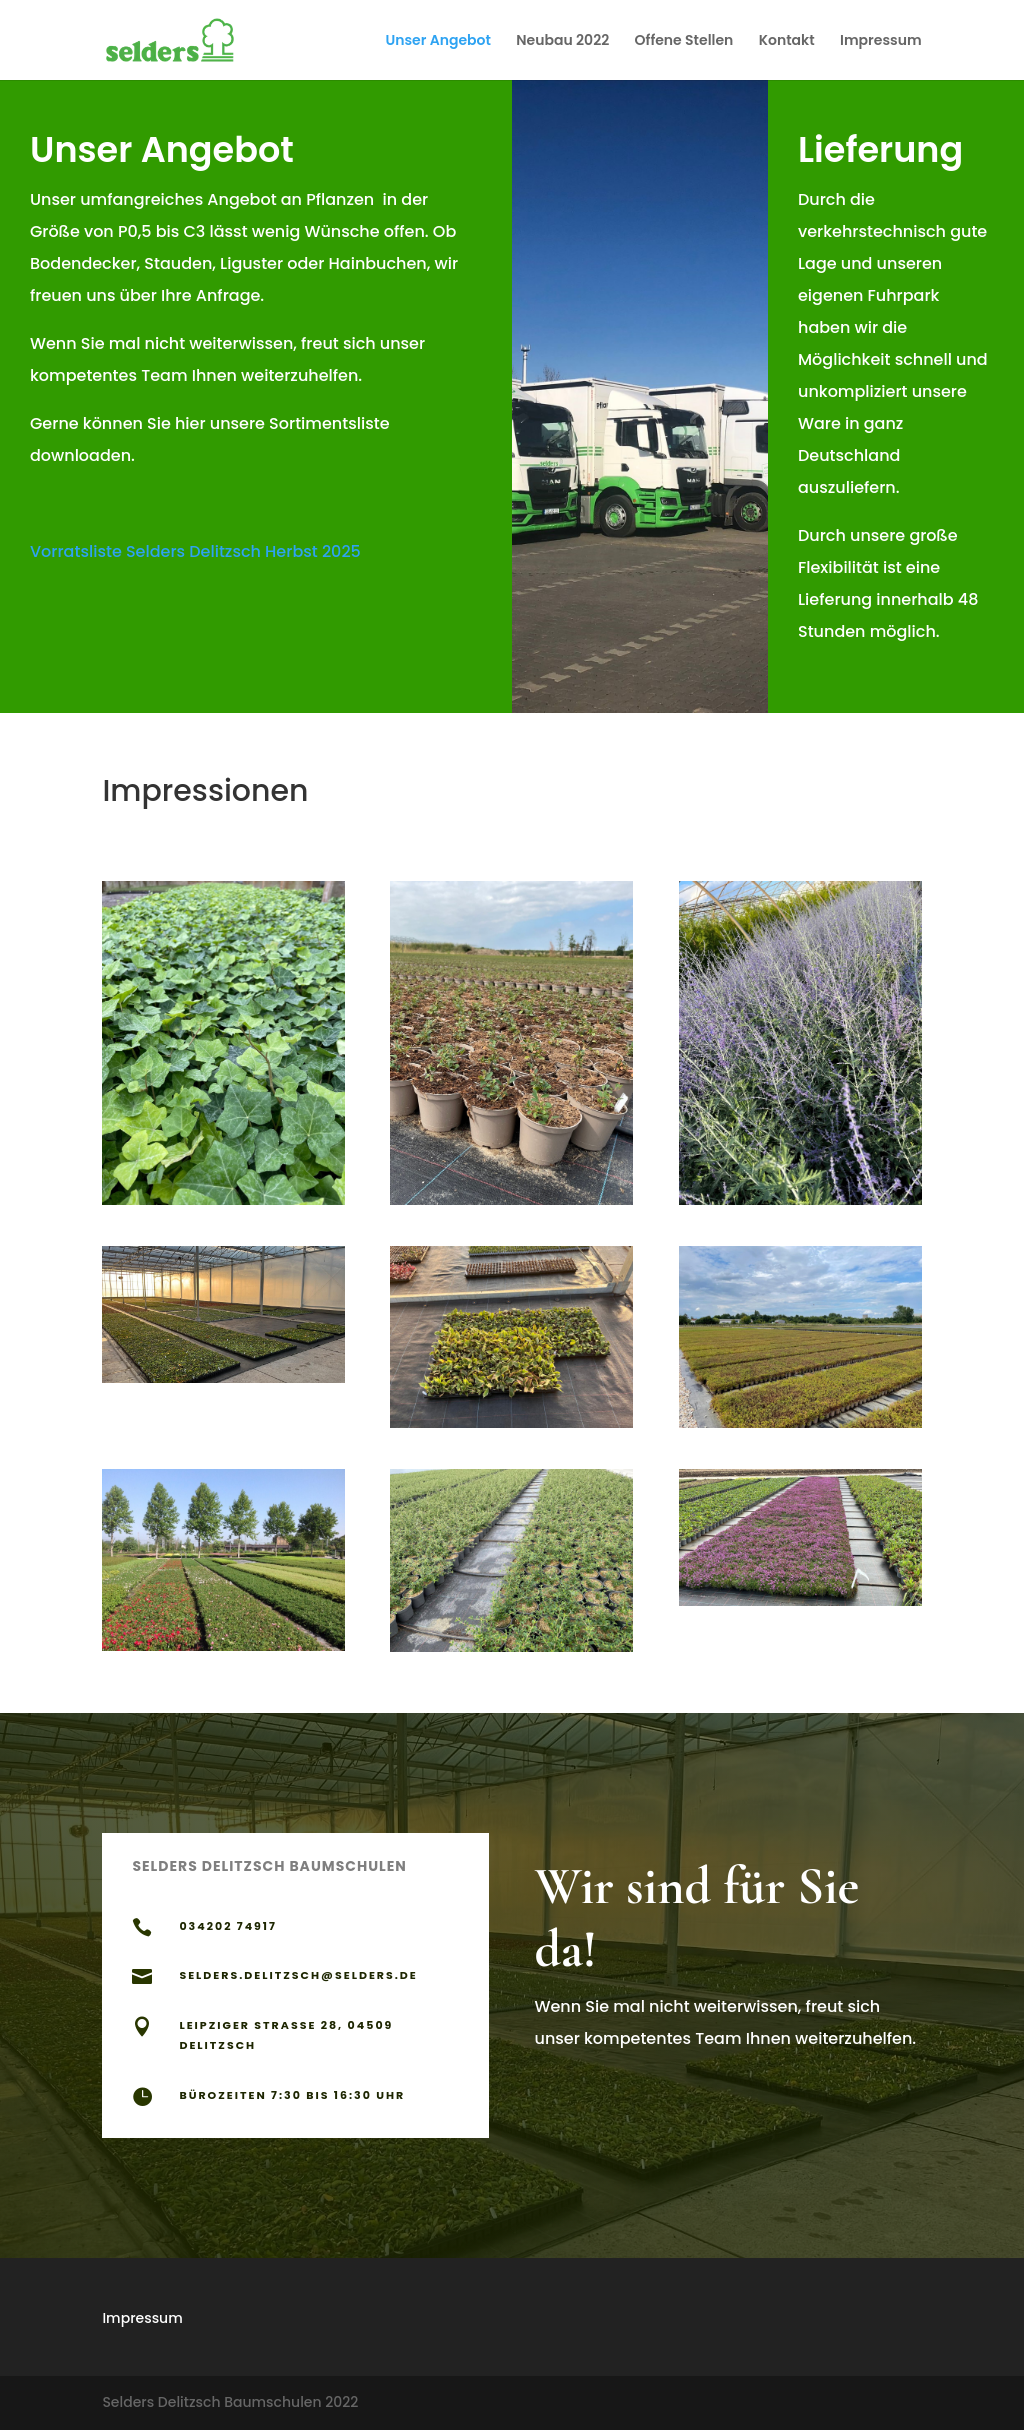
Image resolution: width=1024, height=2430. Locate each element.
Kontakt (787, 41)
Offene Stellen (684, 41)
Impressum (881, 41)
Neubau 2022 (562, 41)
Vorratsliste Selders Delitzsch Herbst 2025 (195, 551)
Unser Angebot (438, 41)
